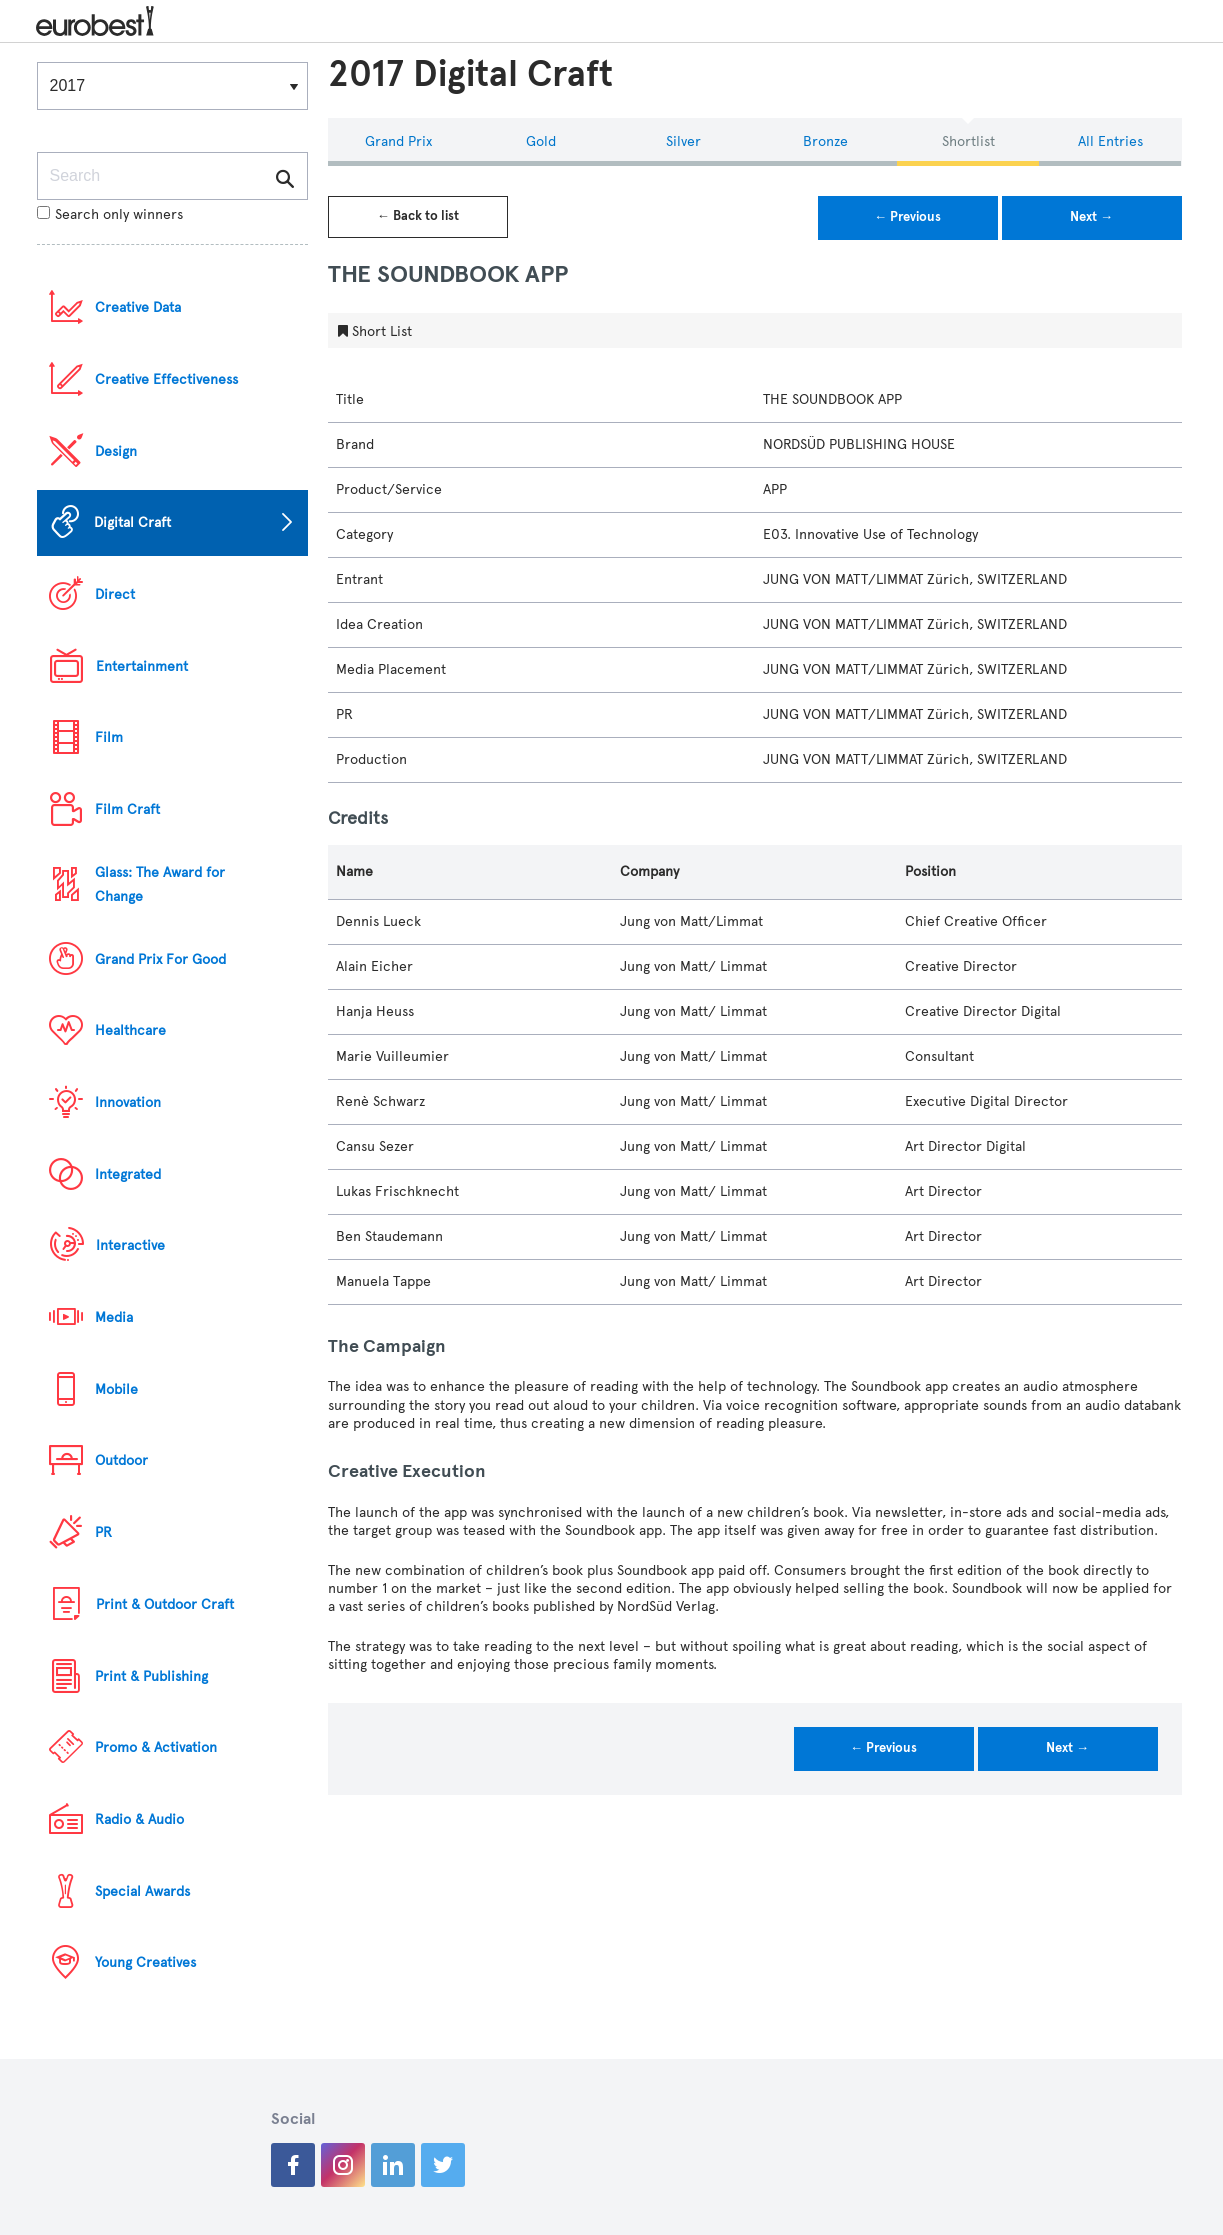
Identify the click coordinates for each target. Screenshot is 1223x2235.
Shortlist (968, 141)
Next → (1091, 217)
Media (114, 1317)
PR (103, 1532)
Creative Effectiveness (166, 379)
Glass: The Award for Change (160, 884)
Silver (683, 141)
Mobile (116, 1389)
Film (109, 737)
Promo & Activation (156, 1747)
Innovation (128, 1102)
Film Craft (127, 809)
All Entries (1110, 141)
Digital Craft (132, 522)
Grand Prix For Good (160, 959)
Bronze (825, 141)
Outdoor (121, 1460)
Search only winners (110, 214)
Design (116, 451)
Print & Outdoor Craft (165, 1604)
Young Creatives (145, 1962)
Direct (115, 594)
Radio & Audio (139, 1819)
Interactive (130, 1245)
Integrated (128, 1174)
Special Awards (142, 1891)
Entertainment (142, 666)
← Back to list (418, 216)
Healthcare (130, 1030)
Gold (541, 141)
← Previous (907, 217)
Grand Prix (398, 141)
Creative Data (138, 307)
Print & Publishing (151, 1676)
